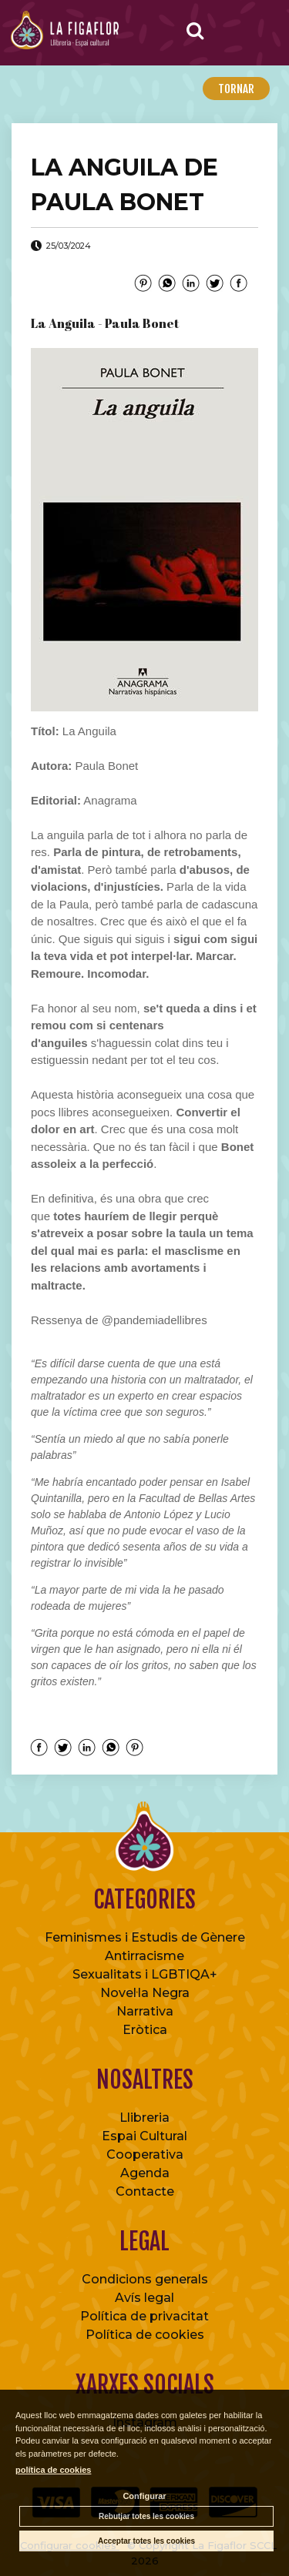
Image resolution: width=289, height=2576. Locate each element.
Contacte (145, 2191)
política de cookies (53, 2469)
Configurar (144, 2496)
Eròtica (145, 2029)
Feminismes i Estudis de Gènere (145, 1937)
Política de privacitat (144, 2316)
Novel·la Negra (145, 1993)
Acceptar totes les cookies (146, 2541)
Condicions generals (145, 2279)
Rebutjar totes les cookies (146, 2516)
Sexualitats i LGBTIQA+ (144, 1974)
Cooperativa (144, 2154)
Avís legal (144, 2297)
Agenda (145, 2173)
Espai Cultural (144, 2136)
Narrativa (144, 2011)
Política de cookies (145, 2334)
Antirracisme (144, 1956)
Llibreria (144, 2117)
